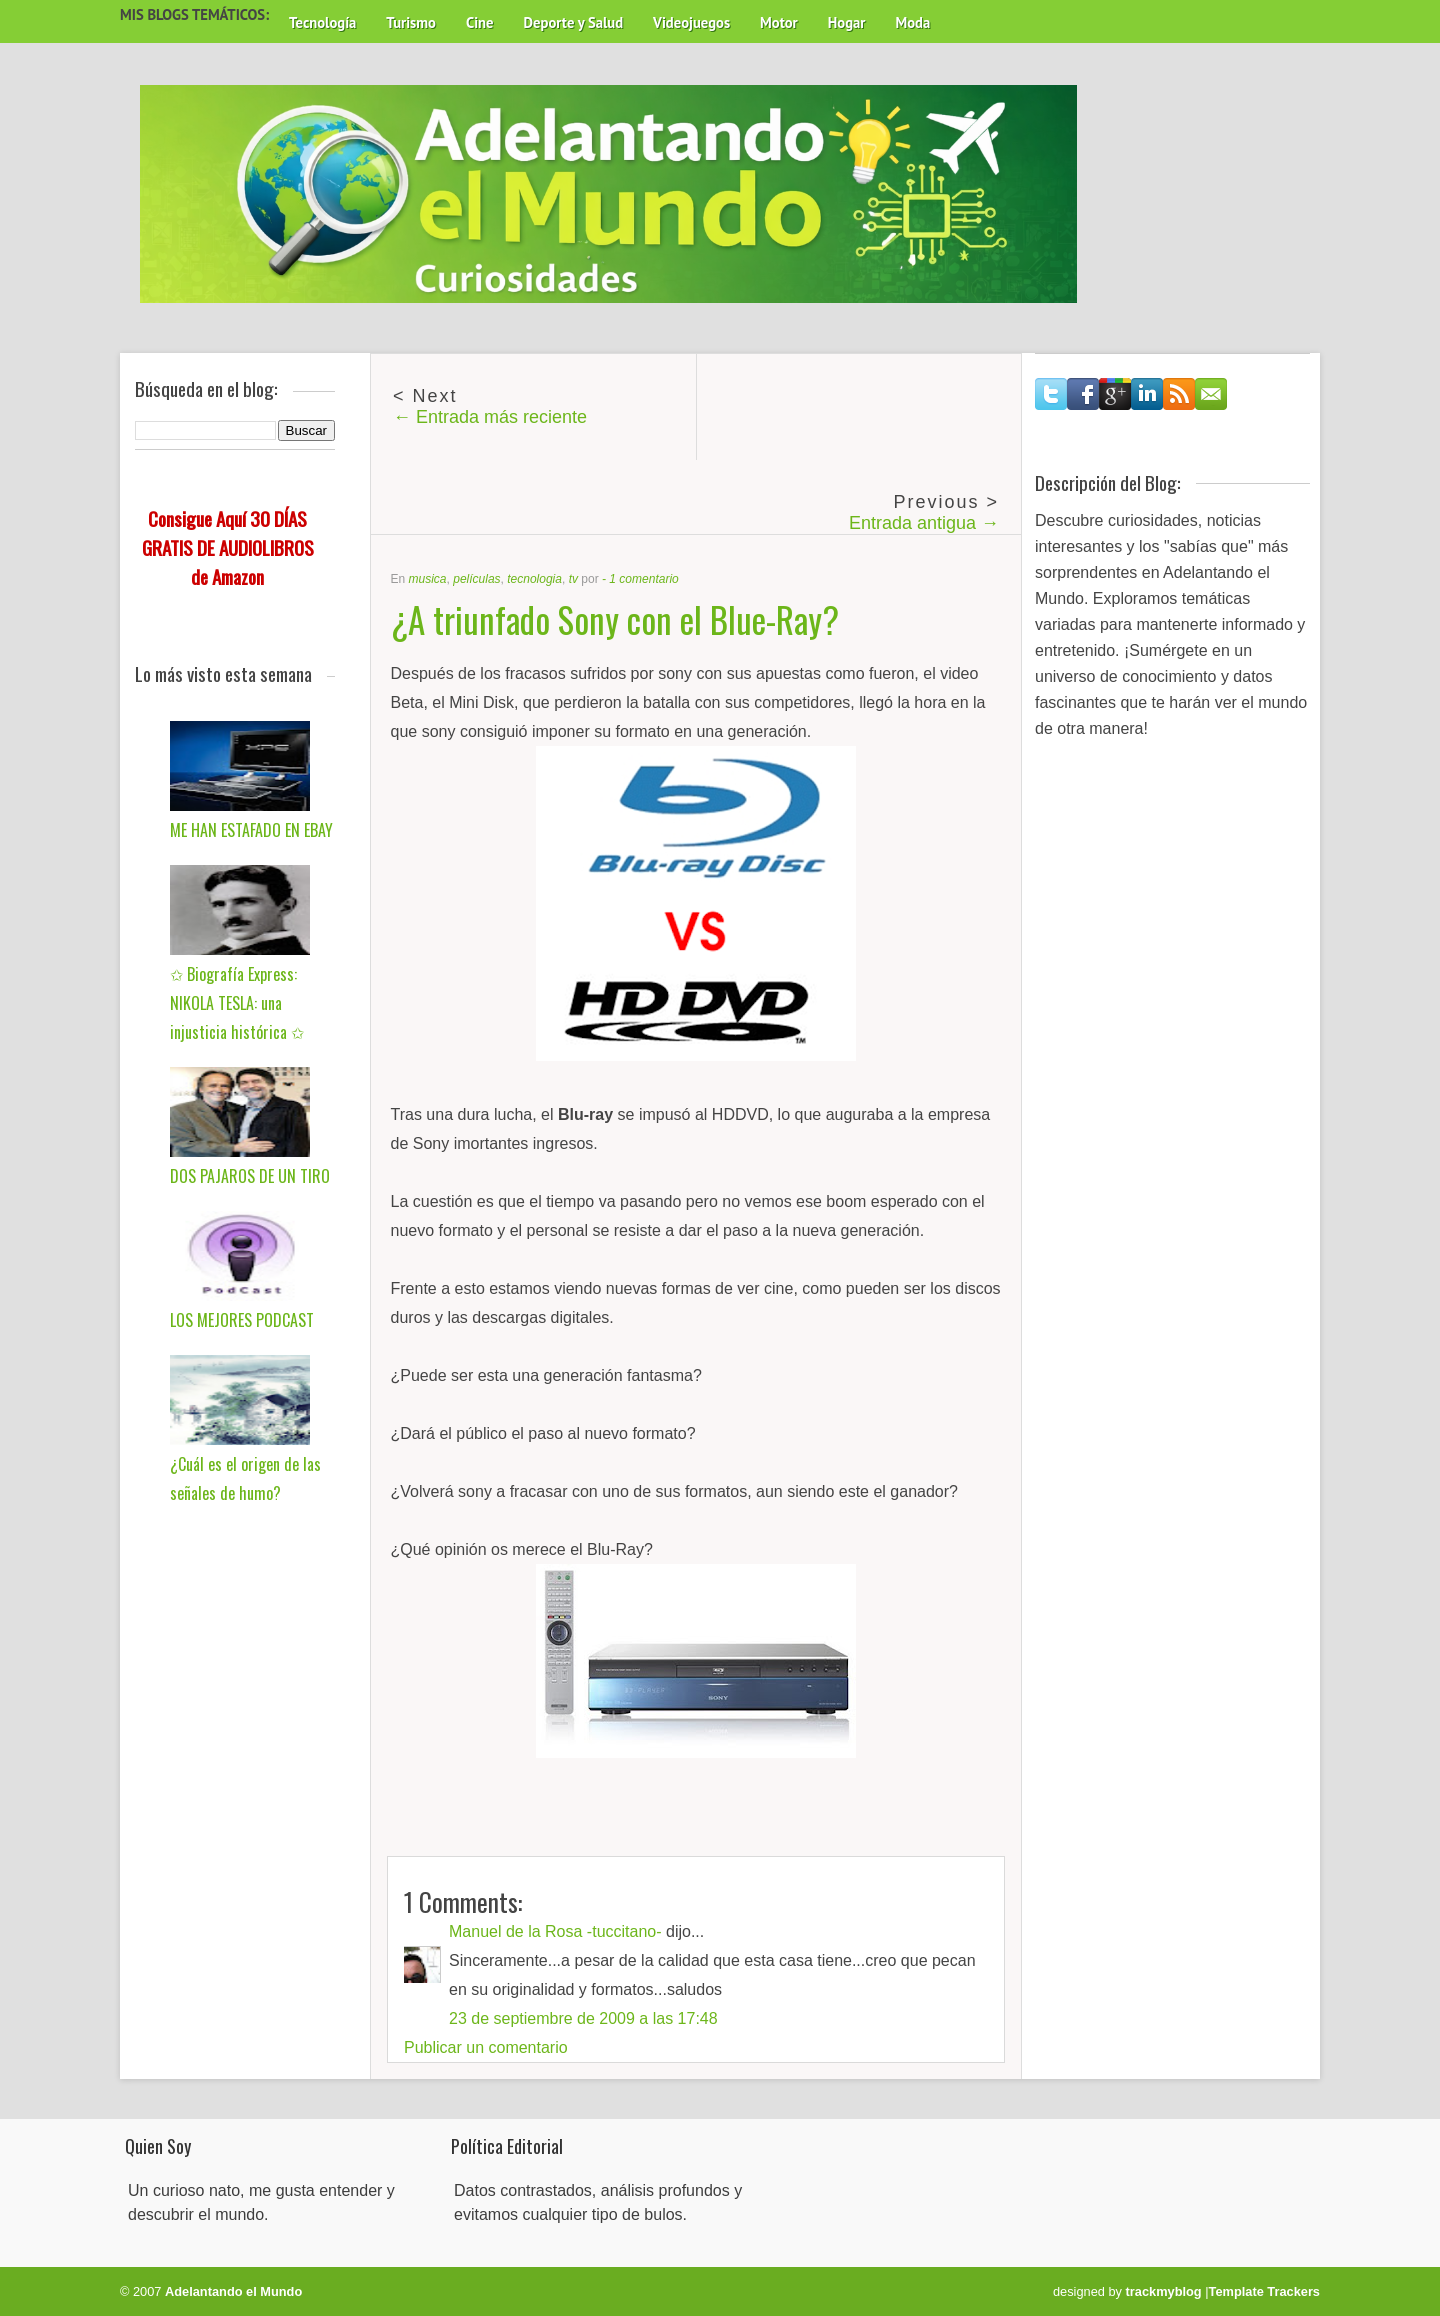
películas (476, 579)
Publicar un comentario (486, 2047)
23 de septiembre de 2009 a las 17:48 (583, 2018)
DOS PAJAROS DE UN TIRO (250, 1176)
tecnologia (534, 579)
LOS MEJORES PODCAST (242, 1320)
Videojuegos (691, 22)
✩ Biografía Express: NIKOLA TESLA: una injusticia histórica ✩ (237, 1003)
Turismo (411, 22)
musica (428, 579)
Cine (480, 22)
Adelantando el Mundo (233, 2291)
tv (573, 579)
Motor (779, 22)
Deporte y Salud (574, 22)
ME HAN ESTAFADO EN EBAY (251, 830)
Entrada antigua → (924, 523)
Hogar (847, 22)
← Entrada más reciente (490, 417)
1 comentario (643, 579)
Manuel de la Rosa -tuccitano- (555, 1931)
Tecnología (322, 22)
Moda (912, 22)
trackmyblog (1164, 2291)
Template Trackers (1264, 2291)
